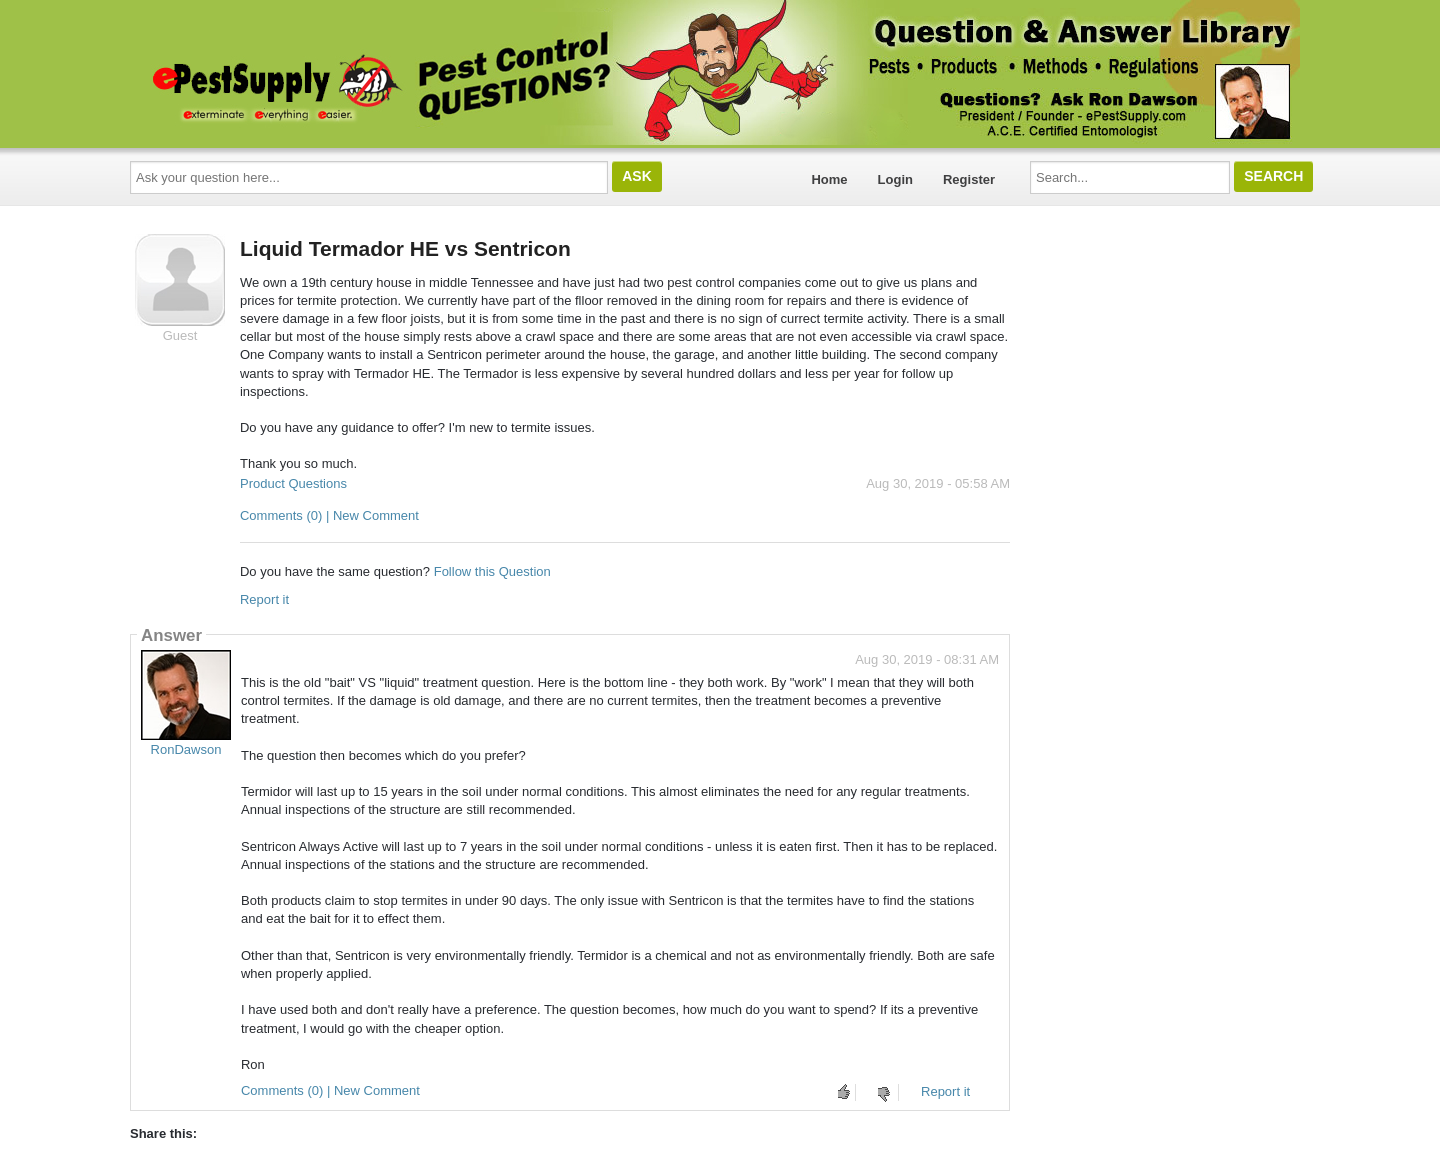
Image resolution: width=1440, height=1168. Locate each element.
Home (829, 179)
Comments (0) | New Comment (329, 515)
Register (969, 179)
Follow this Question (492, 571)
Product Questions (293, 483)
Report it (264, 599)
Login (895, 179)
